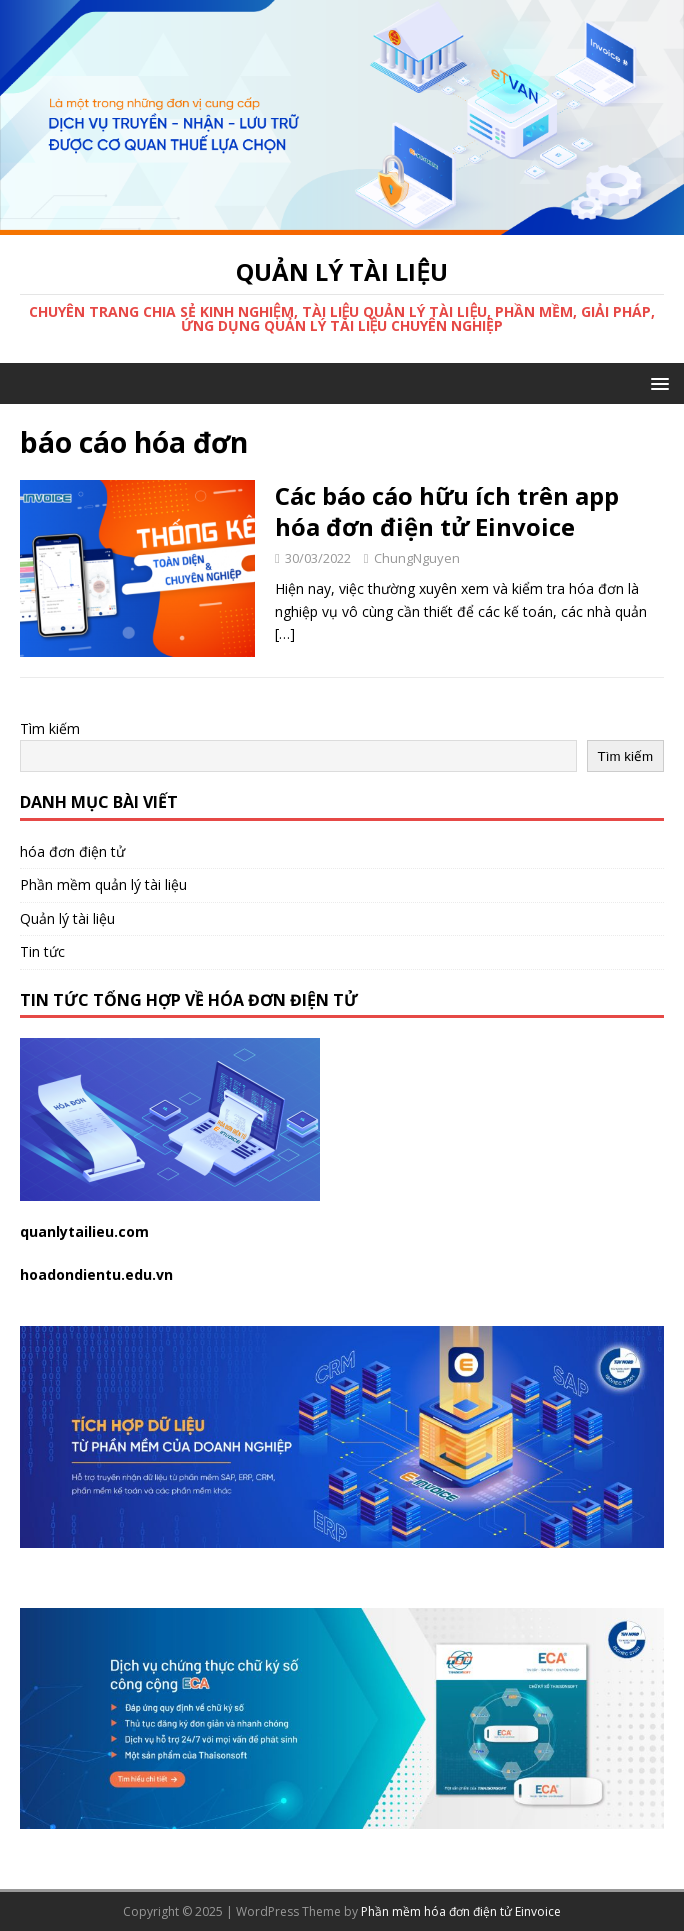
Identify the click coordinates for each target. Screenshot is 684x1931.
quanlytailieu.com (84, 1231)
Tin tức (42, 951)
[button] (656, 382)
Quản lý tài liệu (67, 918)
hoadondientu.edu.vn (96, 1274)
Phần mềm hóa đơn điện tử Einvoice (461, 1911)
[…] (285, 633)
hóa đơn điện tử (72, 851)
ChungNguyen (417, 558)
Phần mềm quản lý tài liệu (103, 884)
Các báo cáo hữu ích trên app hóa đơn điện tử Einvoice (447, 511)
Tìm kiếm (50, 728)
